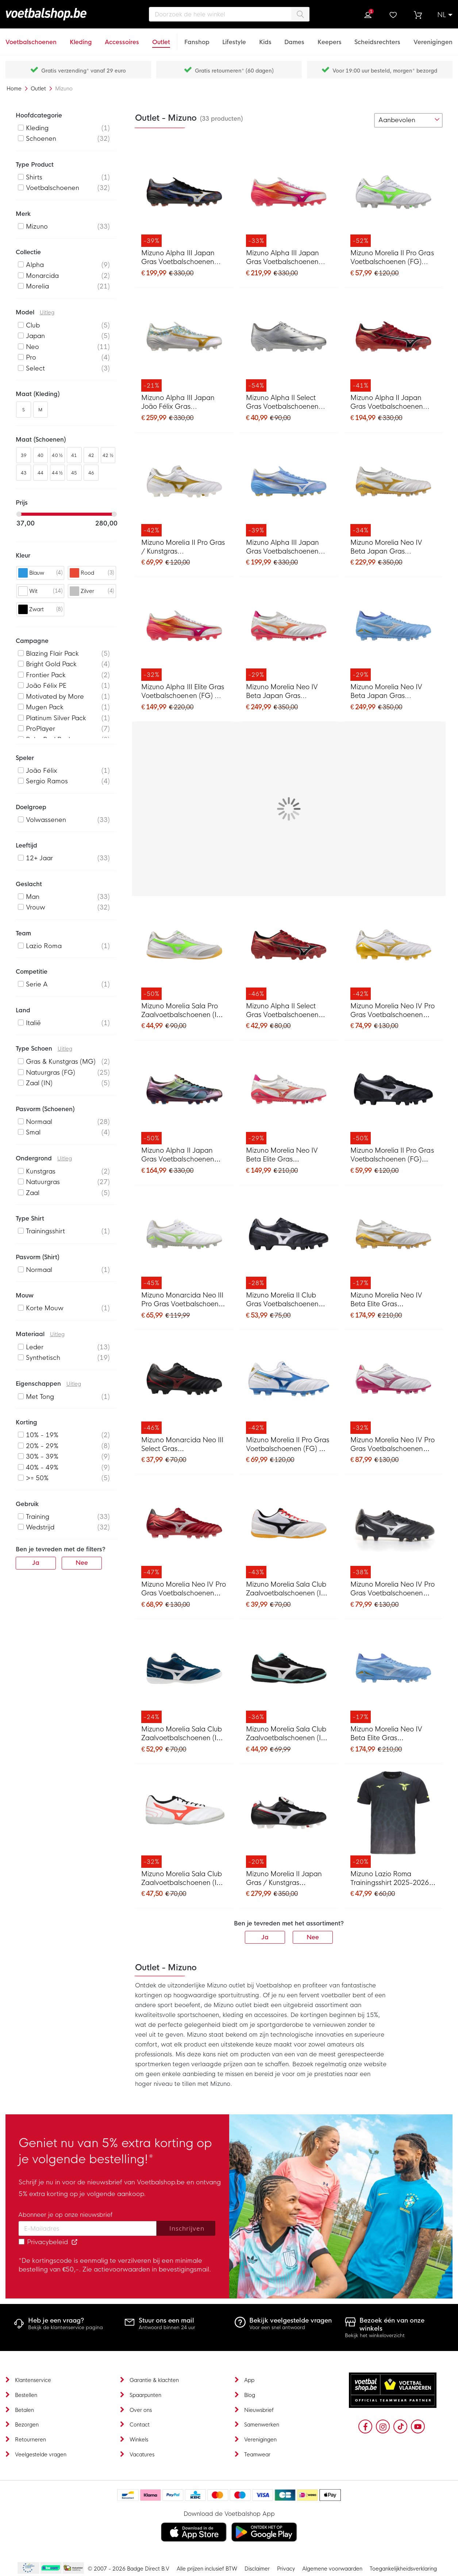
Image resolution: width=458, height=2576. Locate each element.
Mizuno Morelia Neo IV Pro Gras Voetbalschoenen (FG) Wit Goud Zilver (392, 1011)
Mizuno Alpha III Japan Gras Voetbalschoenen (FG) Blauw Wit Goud (282, 547)
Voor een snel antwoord (277, 2327)
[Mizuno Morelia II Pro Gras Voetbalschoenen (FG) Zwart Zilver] (393, 1095)
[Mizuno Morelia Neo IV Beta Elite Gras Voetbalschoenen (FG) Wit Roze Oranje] (289, 1095)
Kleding (37, 128)
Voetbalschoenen (52, 188)
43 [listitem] (24, 473)
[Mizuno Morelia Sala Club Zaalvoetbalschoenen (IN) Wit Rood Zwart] (184, 1819)
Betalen (24, 2410)
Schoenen (41, 139)
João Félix (41, 771)
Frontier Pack (46, 675)
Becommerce (51, 2568)
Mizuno (37, 226)
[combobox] (229, 14)
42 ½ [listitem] (108, 455)
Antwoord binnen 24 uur (167, 2327)
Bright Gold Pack (51, 664)
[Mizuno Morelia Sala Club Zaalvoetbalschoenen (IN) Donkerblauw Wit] (184, 1674)
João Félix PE (46, 686)
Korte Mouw (44, 1308)
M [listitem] (40, 410)
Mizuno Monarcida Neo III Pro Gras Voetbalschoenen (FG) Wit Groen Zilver (183, 1300)
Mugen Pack (44, 707)
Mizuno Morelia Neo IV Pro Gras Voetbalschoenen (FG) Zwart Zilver (392, 1589)
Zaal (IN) (39, 1083)
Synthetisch (43, 1358)
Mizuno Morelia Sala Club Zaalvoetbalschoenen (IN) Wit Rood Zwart (182, 1879)
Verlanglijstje (392, 14)
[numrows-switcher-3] (352, 120)
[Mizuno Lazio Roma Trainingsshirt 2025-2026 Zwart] (393, 1819)
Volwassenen (46, 820)
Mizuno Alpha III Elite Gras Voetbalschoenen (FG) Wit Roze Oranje (183, 692)
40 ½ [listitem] (57, 455)
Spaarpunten (145, 2395)
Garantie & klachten (154, 2380)
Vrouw (35, 907)
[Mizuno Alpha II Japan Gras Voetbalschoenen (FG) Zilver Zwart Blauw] (184, 1095)
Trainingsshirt (45, 1231)
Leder (34, 1347)
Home (15, 88)
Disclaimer (257, 2568)
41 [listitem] (74, 455)
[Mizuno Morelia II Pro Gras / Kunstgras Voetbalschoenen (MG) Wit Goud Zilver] (184, 487)
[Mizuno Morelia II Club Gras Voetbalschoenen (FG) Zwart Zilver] (289, 1240)
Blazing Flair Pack (52, 653)
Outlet (39, 88)
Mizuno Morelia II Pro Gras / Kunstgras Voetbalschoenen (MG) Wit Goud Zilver (183, 547)
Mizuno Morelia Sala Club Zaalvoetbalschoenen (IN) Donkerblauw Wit (182, 1734)
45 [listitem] (74, 473)
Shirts (34, 177)
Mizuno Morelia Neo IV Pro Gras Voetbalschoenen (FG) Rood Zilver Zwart (183, 1589)
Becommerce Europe (27, 2568)
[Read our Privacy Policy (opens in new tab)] (74, 2242)
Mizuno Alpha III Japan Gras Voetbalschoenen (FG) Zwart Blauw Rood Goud (178, 258)
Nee (313, 1937)
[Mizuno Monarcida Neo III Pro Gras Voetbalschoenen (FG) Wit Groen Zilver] (184, 1240)
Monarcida (42, 276)
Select (35, 368)
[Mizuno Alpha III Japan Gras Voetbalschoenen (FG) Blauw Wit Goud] (289, 487)
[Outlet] (161, 38)
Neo (32, 347)
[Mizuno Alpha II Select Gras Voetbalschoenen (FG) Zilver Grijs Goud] (289, 343)
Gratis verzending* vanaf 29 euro (83, 70)
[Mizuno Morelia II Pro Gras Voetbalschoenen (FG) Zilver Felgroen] (393, 198)
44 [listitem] (40, 473)
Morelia (37, 286)
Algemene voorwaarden (332, 2568)
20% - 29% (42, 1446)
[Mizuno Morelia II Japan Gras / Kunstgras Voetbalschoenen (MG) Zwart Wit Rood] (289, 1819)
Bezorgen (27, 2424)
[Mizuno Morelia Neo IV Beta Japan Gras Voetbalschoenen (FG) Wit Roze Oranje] (289, 632)
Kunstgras (40, 1171)
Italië (33, 1023)
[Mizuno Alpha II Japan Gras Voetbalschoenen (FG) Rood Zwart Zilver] (393, 343)
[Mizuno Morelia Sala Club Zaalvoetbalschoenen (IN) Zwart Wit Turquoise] (289, 1674)
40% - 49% (42, 1467)
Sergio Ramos (47, 781)
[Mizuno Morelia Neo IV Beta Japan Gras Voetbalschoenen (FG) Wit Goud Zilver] (393, 487)
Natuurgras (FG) (50, 1072)
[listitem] (66, 128)
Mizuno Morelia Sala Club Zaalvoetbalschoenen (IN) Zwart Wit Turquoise (287, 1734)
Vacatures (142, 2454)
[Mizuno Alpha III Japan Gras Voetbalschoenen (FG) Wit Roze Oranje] (289, 198)
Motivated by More (55, 697)
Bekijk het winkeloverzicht (375, 2335)
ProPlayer (40, 729)
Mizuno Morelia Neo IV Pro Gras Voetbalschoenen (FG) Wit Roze (392, 1445)
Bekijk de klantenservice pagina (65, 2327)
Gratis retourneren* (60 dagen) (234, 70)
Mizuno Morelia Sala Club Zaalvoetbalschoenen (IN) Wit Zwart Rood (287, 1589)
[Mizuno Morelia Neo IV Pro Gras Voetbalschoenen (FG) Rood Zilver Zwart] (184, 1529)
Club (33, 325)
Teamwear (257, 2454)
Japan (35, 336)
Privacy (286, 2568)
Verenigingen (260, 2439)
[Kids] (265, 38)
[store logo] (59, 14)
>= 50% (37, 1478)
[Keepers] (329, 38)
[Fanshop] (196, 38)
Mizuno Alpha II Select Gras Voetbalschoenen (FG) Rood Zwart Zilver (282, 1011)
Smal (33, 1132)
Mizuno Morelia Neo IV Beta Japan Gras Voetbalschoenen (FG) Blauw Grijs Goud (386, 692)
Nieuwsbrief (259, 2410)
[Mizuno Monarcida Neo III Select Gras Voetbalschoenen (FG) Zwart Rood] (184, 1385)
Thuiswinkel (73, 2568)
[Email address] (88, 2228)
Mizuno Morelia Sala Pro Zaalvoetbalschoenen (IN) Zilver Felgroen (182, 1011)
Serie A (37, 984)
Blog (249, 2395)
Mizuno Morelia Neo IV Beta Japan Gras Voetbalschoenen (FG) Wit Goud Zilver (392, 547)
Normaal (39, 1122)
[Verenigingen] (433, 38)
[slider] (19, 514)
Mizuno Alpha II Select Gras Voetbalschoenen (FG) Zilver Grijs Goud (282, 403)
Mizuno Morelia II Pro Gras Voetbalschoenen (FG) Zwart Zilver (392, 1155)
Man (32, 897)
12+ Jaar (39, 858)
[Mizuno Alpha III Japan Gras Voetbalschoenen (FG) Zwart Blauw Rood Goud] (184, 198)
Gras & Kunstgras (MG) (61, 1062)
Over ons (141, 2410)
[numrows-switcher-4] (364, 120)
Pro (31, 357)
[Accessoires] (122, 38)
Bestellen (26, 2395)
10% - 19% (42, 1435)
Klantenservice (33, 2380)
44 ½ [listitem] (57, 473)
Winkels (139, 2439)
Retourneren (30, 2439)
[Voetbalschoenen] (31, 38)
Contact (140, 2424)
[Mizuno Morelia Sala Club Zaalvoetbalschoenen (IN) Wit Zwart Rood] (289, 1529)
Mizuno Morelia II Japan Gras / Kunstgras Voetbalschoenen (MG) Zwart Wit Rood (284, 1879)
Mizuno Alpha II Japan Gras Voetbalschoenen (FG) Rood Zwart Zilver (386, 403)
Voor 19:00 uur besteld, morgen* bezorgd (384, 70)
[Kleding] (81, 38)
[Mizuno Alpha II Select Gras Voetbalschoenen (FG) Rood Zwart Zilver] (289, 951)
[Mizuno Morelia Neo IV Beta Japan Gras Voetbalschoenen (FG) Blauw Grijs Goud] (393, 632)
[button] (445, 15)
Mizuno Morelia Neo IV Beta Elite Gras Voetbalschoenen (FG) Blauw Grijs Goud (386, 1734)
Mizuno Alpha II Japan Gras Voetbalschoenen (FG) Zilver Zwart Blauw (178, 1155)
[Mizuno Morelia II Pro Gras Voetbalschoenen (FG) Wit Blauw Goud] (289, 1385)
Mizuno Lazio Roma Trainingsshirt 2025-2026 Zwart (389, 1879)
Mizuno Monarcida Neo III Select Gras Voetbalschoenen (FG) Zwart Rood (182, 1445)
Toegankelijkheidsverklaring (403, 2568)
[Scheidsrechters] (377, 38)
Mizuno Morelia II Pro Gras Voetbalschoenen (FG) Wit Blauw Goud (288, 1445)
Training (37, 1517)
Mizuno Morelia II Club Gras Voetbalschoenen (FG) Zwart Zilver (282, 1300)
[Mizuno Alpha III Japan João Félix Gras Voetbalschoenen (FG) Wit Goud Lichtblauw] (184, 343)
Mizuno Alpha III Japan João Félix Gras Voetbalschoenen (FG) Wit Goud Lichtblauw (183, 403)
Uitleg (47, 312)
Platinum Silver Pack (56, 718)
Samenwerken (261, 2424)
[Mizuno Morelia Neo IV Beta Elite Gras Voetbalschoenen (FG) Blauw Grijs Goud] (393, 1674)
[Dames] (294, 38)
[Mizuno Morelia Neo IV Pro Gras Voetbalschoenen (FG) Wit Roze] (393, 1385)
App (249, 2380)
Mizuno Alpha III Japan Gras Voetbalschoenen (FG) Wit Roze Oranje (282, 258)
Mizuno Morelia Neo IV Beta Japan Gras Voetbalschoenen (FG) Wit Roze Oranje (288, 692)
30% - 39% (42, 1456)
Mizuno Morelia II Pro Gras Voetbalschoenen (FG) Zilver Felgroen (392, 258)
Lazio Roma (44, 946)
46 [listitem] (91, 473)
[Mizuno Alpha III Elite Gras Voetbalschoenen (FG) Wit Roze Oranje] (184, 632)
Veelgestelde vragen (40, 2454)
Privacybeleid (47, 2242)
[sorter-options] (408, 120)
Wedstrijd (40, 1527)
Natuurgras (43, 1182)
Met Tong (40, 1397)
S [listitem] (23, 410)
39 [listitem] (24, 455)
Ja (265, 1937)
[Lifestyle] (234, 38)
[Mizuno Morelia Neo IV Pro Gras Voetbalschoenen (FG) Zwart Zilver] (393, 1529)
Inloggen (367, 14)
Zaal (32, 1193)
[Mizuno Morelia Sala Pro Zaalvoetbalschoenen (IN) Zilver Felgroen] (184, 951)
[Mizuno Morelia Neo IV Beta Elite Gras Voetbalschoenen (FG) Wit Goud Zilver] (393, 1240)
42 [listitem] (91, 455)
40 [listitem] (40, 455)
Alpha (35, 265)
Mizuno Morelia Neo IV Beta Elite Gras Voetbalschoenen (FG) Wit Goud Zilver (392, 1300)
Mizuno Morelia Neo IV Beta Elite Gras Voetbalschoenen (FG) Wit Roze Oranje (288, 1155)
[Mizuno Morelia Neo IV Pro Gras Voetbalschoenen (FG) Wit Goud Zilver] (393, 951)
